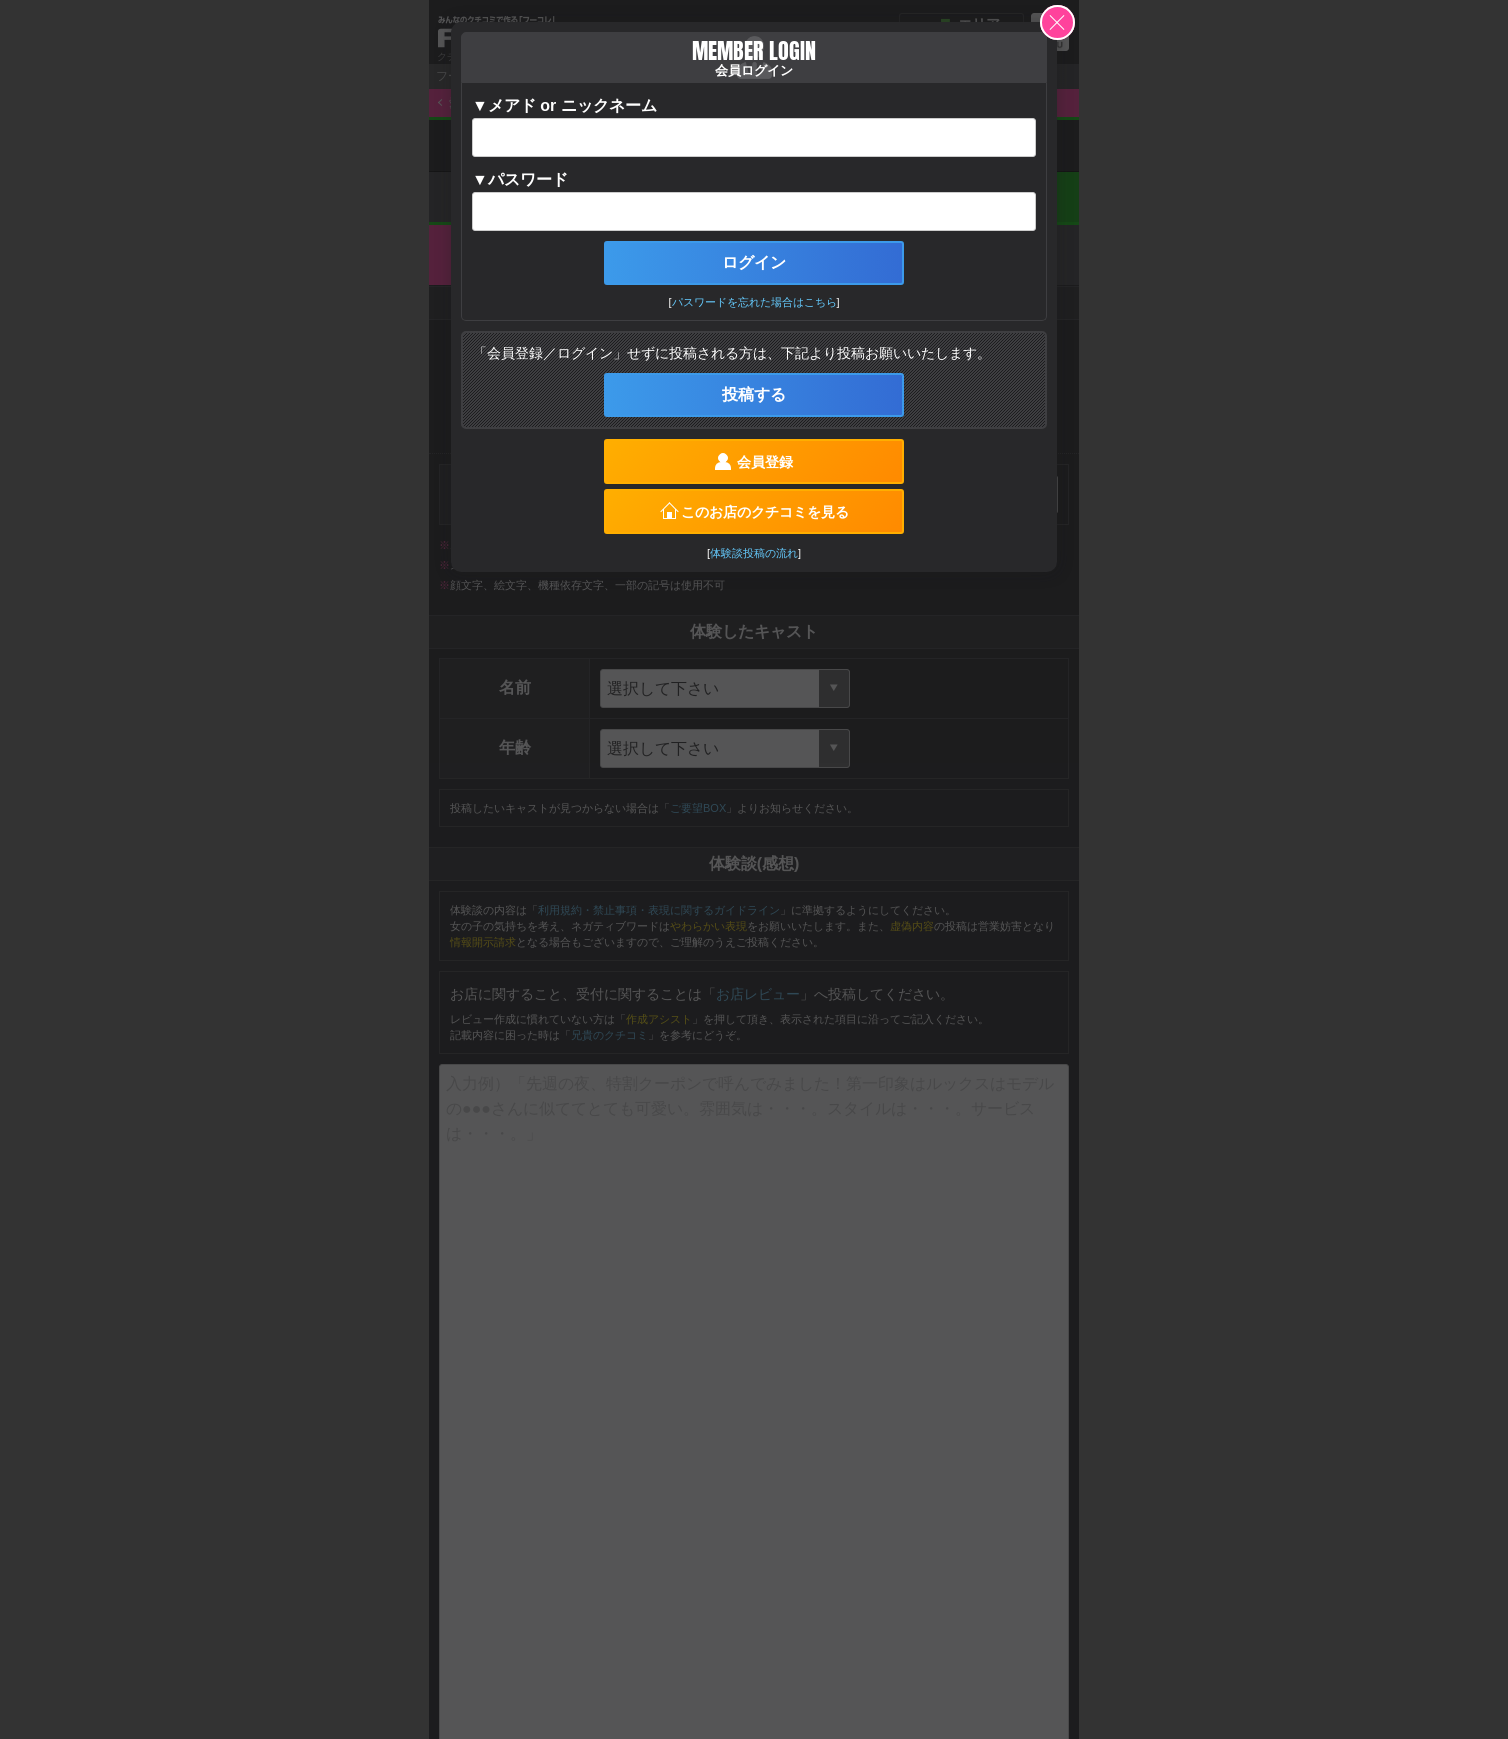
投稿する (754, 394)
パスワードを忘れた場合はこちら (754, 302)
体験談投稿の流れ (754, 553)
